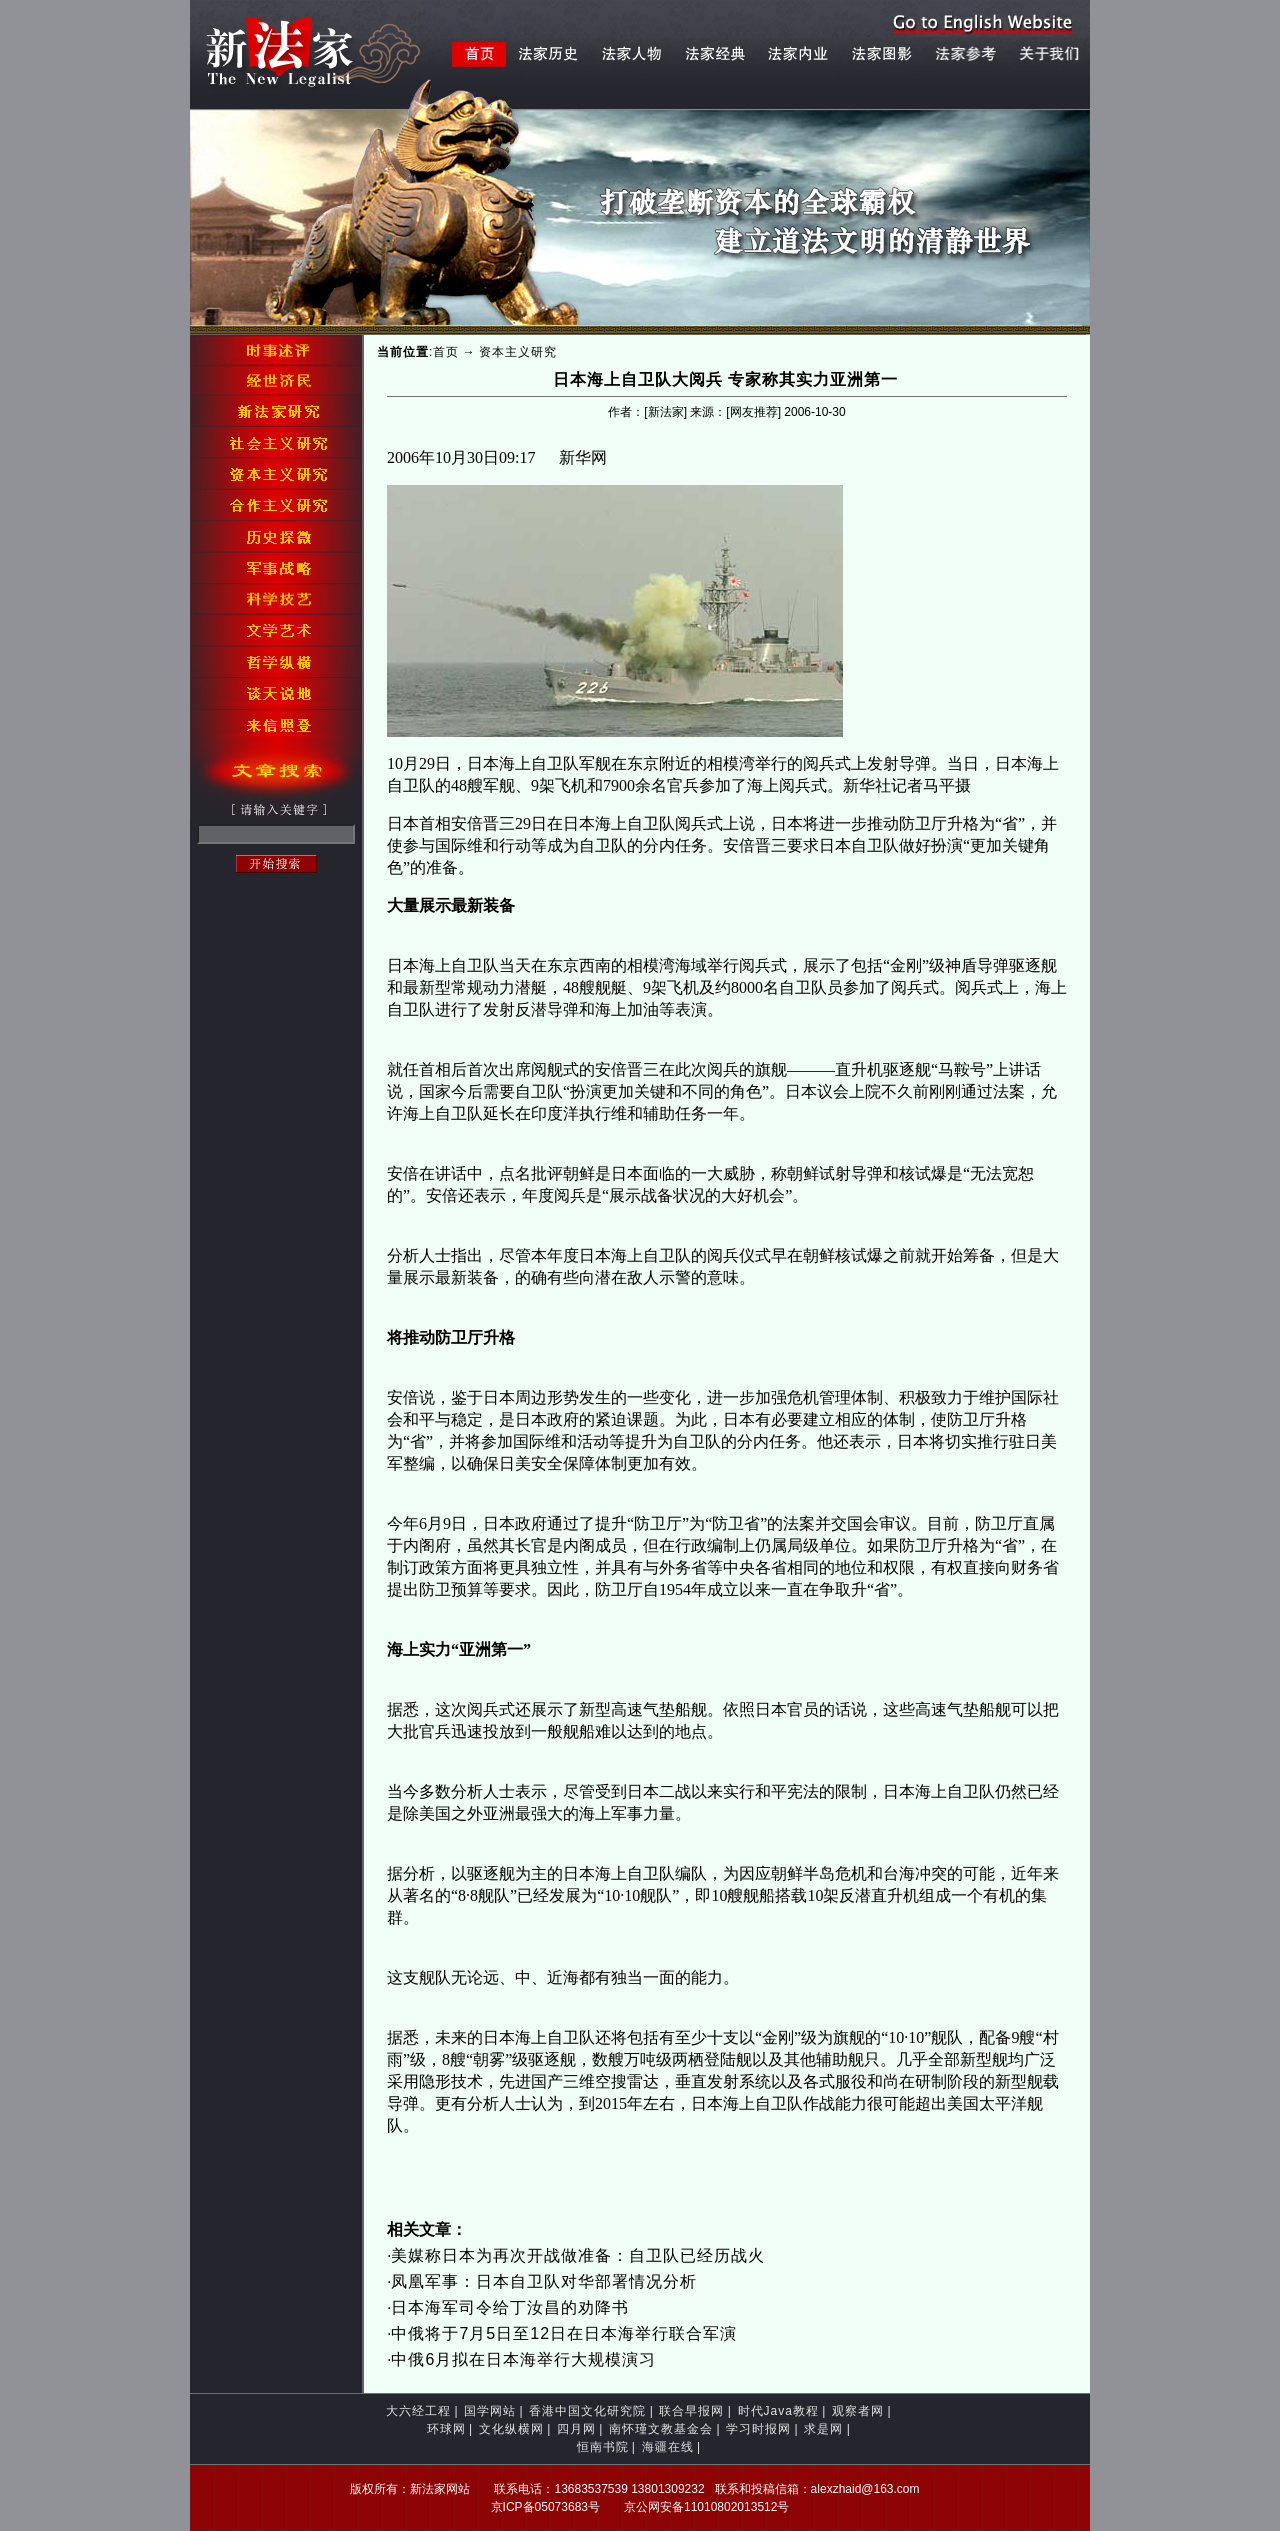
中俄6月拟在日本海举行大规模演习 (523, 2359)
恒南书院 (603, 2447)
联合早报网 (691, 2411)
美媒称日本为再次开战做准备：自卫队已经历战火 (578, 2255)
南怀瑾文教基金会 (661, 2429)
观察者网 (858, 2411)
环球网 (446, 2429)
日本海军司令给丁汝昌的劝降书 (510, 2307)
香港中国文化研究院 (587, 2411)
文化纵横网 (511, 2429)
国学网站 (490, 2411)
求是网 (823, 2429)
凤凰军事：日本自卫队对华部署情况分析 (544, 2281)
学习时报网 (758, 2429)
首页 (446, 352)
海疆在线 (668, 2447)
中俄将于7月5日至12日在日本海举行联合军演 (564, 2333)
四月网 (576, 2429)
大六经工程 (418, 2411)
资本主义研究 (518, 352)
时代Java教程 (778, 2411)
